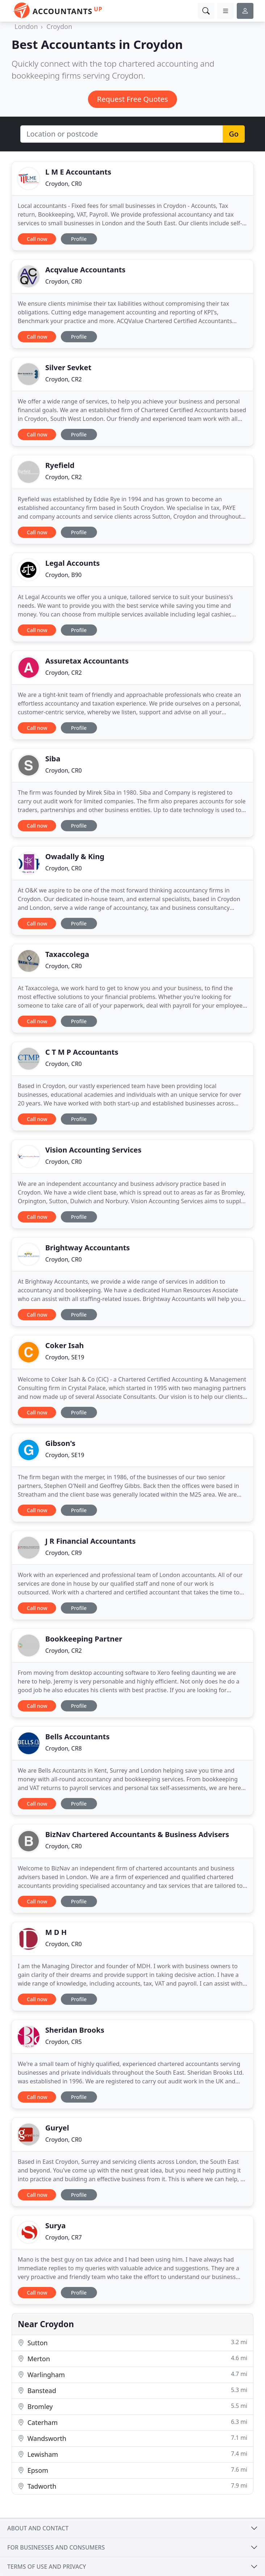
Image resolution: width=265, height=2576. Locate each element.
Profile (79, 238)
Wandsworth (132, 2438)
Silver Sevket (68, 367)
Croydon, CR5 (63, 2042)
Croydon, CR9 (63, 1553)
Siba (52, 759)
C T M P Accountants (81, 1052)
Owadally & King (74, 856)
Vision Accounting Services (93, 1150)
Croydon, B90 (63, 575)
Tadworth (132, 2486)
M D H (56, 1932)
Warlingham (132, 2374)
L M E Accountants (78, 172)
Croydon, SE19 (64, 1357)
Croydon (59, 26)
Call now (37, 238)
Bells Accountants (77, 1736)
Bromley (132, 2406)
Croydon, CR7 (63, 2237)
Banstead (132, 2390)
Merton (132, 2358)
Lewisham (132, 2454)
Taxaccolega (67, 954)
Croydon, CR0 (63, 184)
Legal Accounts (72, 563)
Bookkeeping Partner (83, 1639)
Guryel (57, 2128)
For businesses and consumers (56, 2547)
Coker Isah (64, 1345)
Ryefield (60, 465)
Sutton (132, 2342)
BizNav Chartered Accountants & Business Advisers (137, 1834)
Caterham (132, 2422)
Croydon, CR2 (63, 379)
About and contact (37, 2528)
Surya (55, 2225)
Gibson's (60, 1443)
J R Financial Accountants (90, 1541)
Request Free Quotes (132, 99)
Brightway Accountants (87, 1248)
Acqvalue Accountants (85, 270)
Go (234, 134)
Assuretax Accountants (87, 661)
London (26, 26)
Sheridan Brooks (74, 2030)
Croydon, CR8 (63, 1748)
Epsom (132, 2470)
